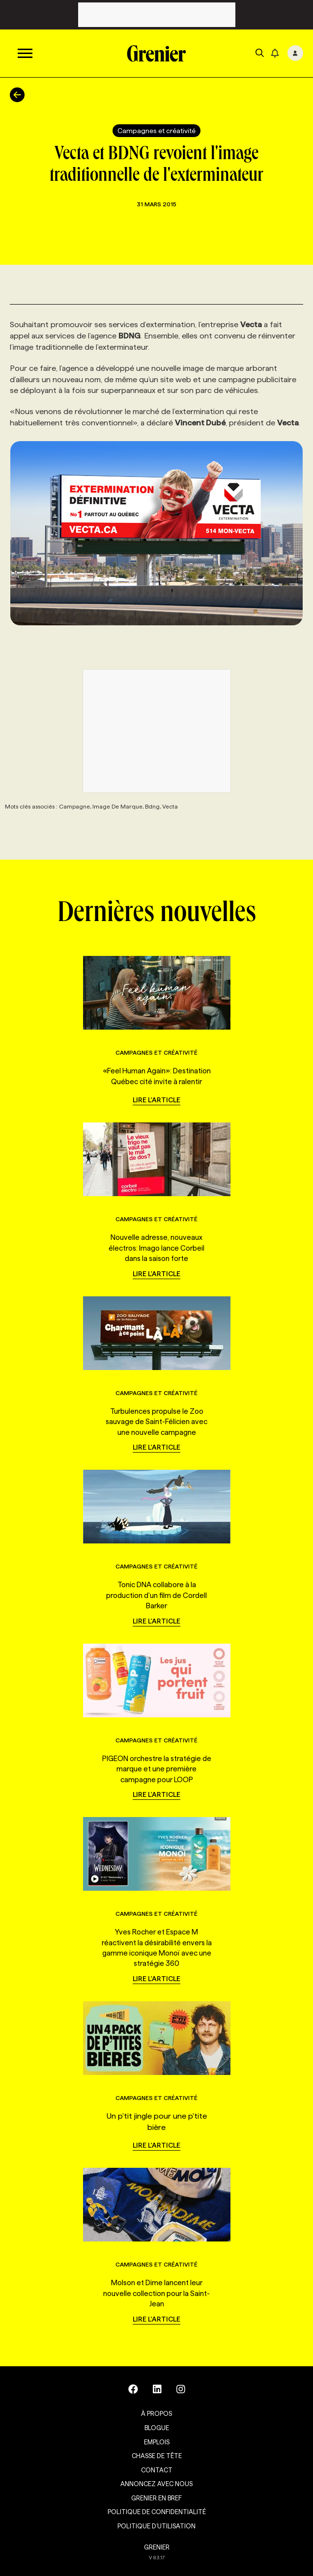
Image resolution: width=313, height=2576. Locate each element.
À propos (156, 2413)
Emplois (157, 2441)
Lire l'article (156, 1100)
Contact (156, 2469)
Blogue (156, 2427)
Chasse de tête (157, 2455)
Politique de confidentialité (157, 2511)
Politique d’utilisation (156, 2525)
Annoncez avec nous (156, 2483)
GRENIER (157, 2547)
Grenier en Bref (156, 2497)
